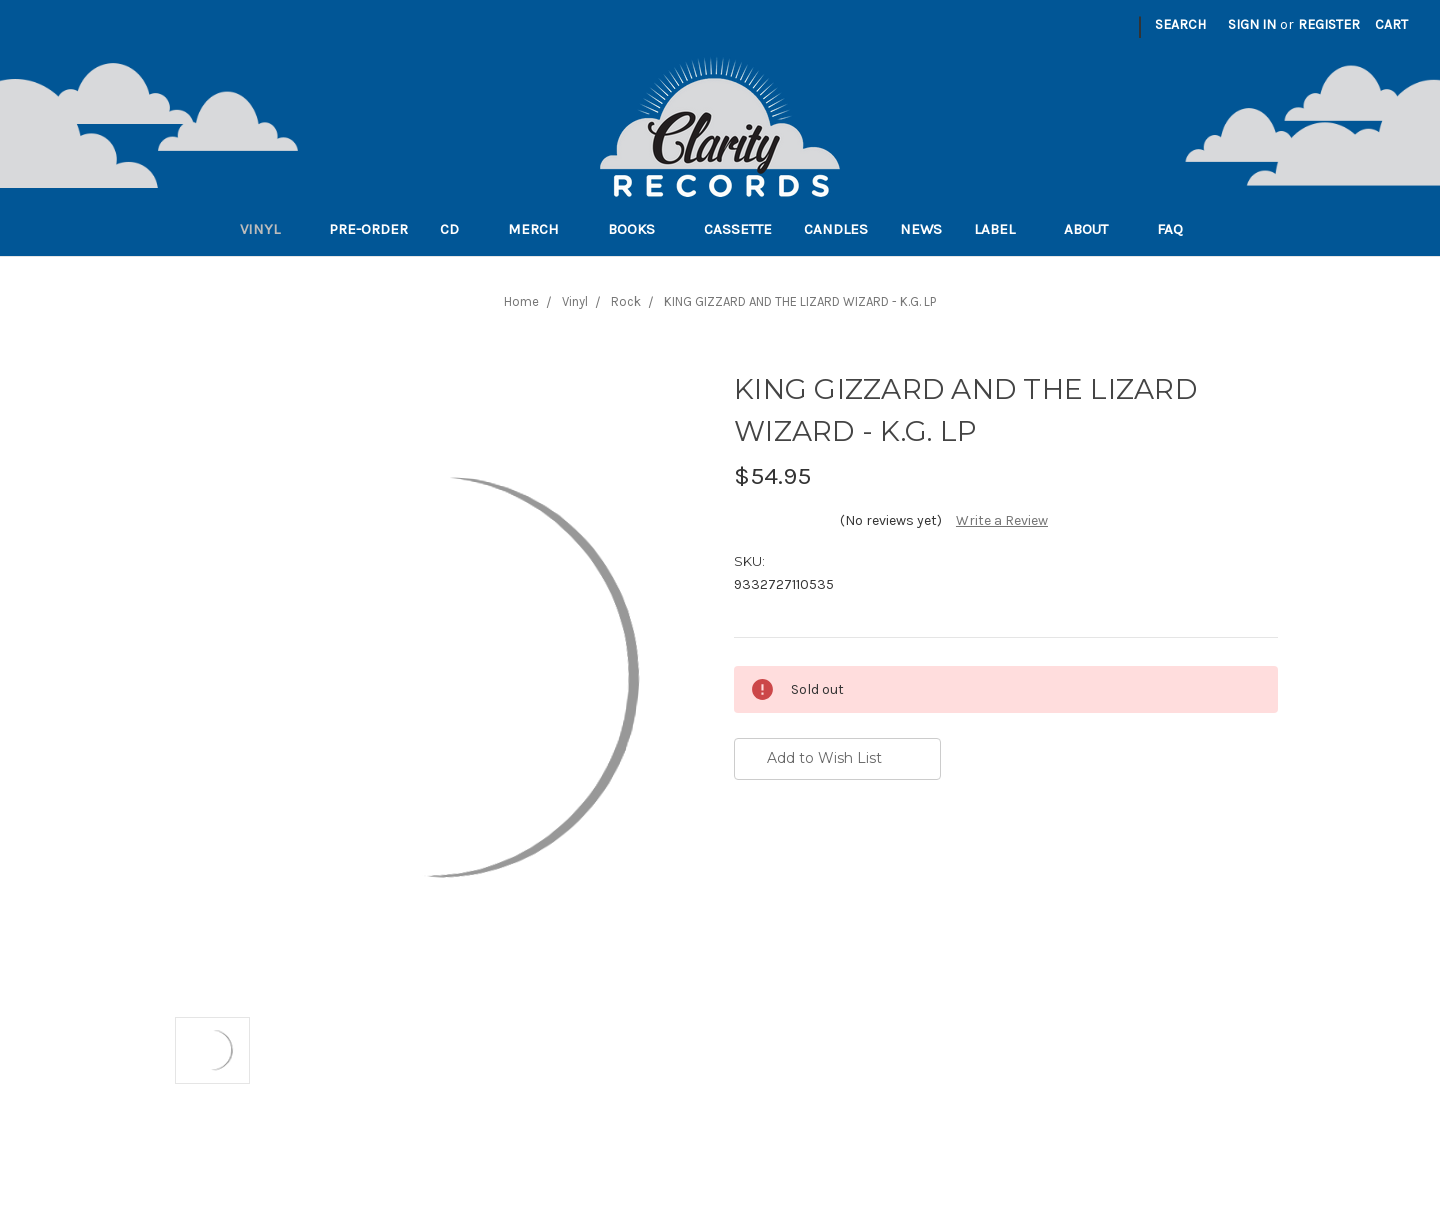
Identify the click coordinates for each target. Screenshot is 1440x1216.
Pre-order (368, 229)
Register (1329, 24)
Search (1180, 24)
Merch (542, 229)
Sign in (1252, 24)
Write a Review (1002, 520)
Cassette (738, 229)
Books (640, 229)
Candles (836, 229)
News (921, 229)
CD (458, 229)
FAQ (1178, 229)
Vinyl (268, 229)
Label (1003, 229)
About (1094, 229)
